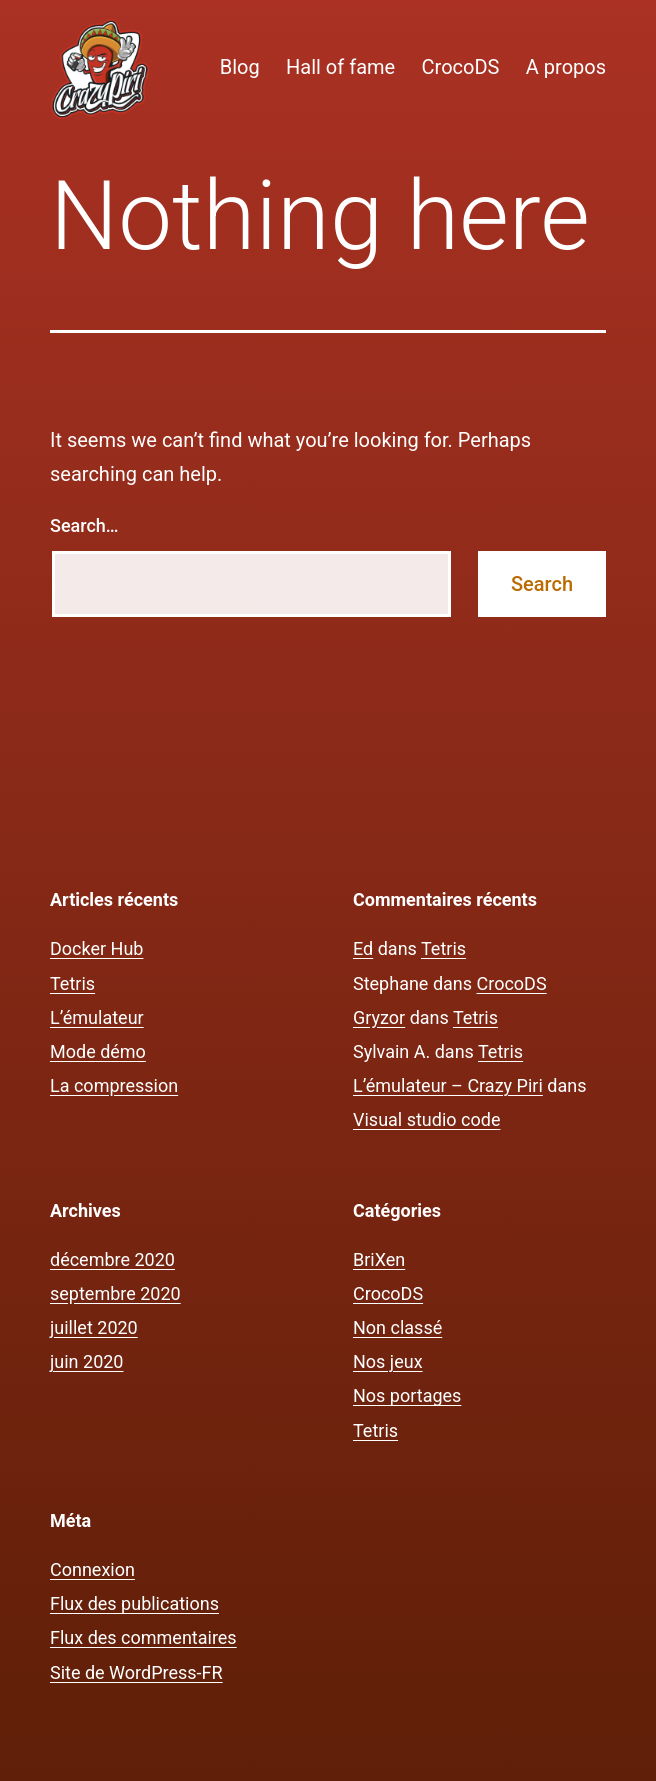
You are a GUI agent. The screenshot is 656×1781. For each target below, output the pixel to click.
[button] (100, 69)
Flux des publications (134, 1603)
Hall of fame (340, 67)
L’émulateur (97, 1017)
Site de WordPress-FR (136, 1672)
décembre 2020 (112, 1259)
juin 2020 (86, 1361)
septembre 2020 (115, 1293)
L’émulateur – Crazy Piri (448, 1085)
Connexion (92, 1569)
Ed (363, 948)
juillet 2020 (94, 1327)
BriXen (379, 1259)
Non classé (397, 1327)
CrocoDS (461, 67)
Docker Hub (96, 948)
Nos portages (407, 1395)
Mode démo (98, 1051)
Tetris (72, 983)
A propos (566, 67)
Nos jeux (388, 1361)
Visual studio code (426, 1119)
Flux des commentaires (143, 1637)
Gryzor (379, 1017)
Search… (84, 525)
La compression (114, 1085)
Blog (240, 67)
